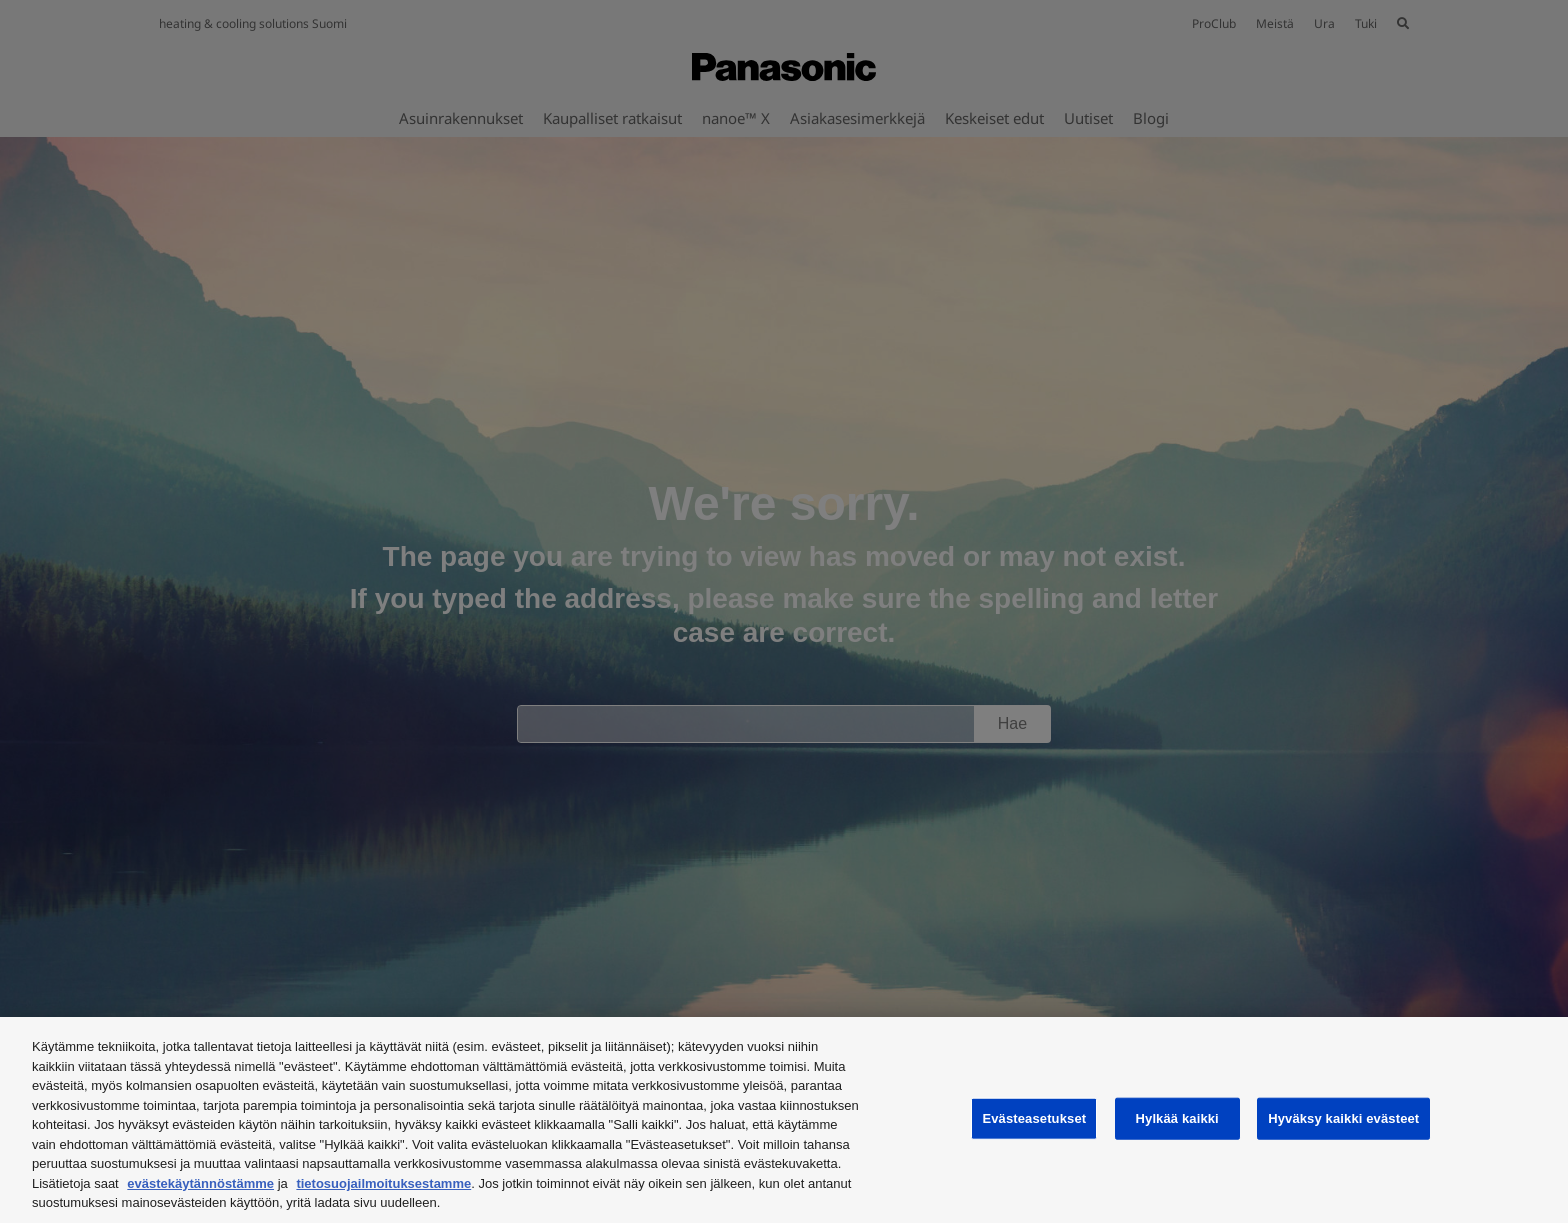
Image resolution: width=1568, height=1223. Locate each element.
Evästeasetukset (1034, 1118)
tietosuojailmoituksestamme (383, 1183)
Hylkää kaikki (1177, 1118)
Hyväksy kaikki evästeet (1343, 1118)
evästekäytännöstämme (200, 1183)
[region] (784, 1120)
